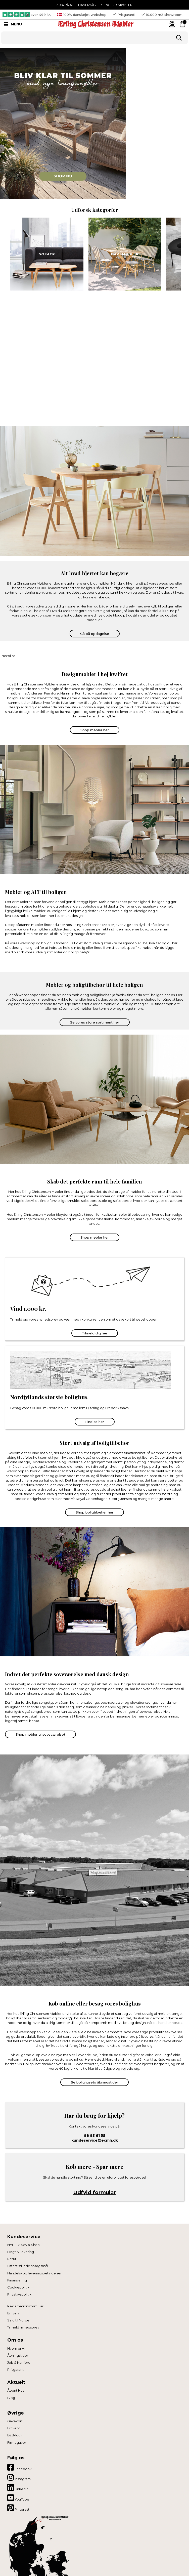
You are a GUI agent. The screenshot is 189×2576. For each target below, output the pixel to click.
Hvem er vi (16, 2348)
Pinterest (18, 2508)
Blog (11, 2398)
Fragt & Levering (20, 2252)
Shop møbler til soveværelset (40, 1734)
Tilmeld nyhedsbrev (23, 2327)
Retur (11, 2259)
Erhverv (13, 2313)
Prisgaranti (15, 2369)
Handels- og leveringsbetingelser (34, 2273)
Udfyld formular (94, 2192)
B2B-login (15, 2435)
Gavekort (15, 2421)
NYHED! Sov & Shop (23, 2245)
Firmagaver (16, 2442)
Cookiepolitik (18, 2287)
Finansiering (17, 2280)
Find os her (94, 1422)
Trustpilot (7, 656)
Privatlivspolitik (19, 2294)
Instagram (19, 2477)
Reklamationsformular (25, 2306)
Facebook (19, 2467)
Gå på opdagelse (94, 634)
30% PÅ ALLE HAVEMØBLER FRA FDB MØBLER (94, 5)
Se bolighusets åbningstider (94, 2082)
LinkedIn (17, 2487)
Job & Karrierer (19, 2362)
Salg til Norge (18, 2320)
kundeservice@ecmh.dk (94, 2140)
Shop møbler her (94, 730)
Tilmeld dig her (94, 1333)
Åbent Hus (15, 2390)
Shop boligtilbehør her (94, 1512)
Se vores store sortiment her (94, 1022)
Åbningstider (17, 2355)
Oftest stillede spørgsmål (27, 2266)
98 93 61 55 (94, 2135)
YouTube (18, 2498)
